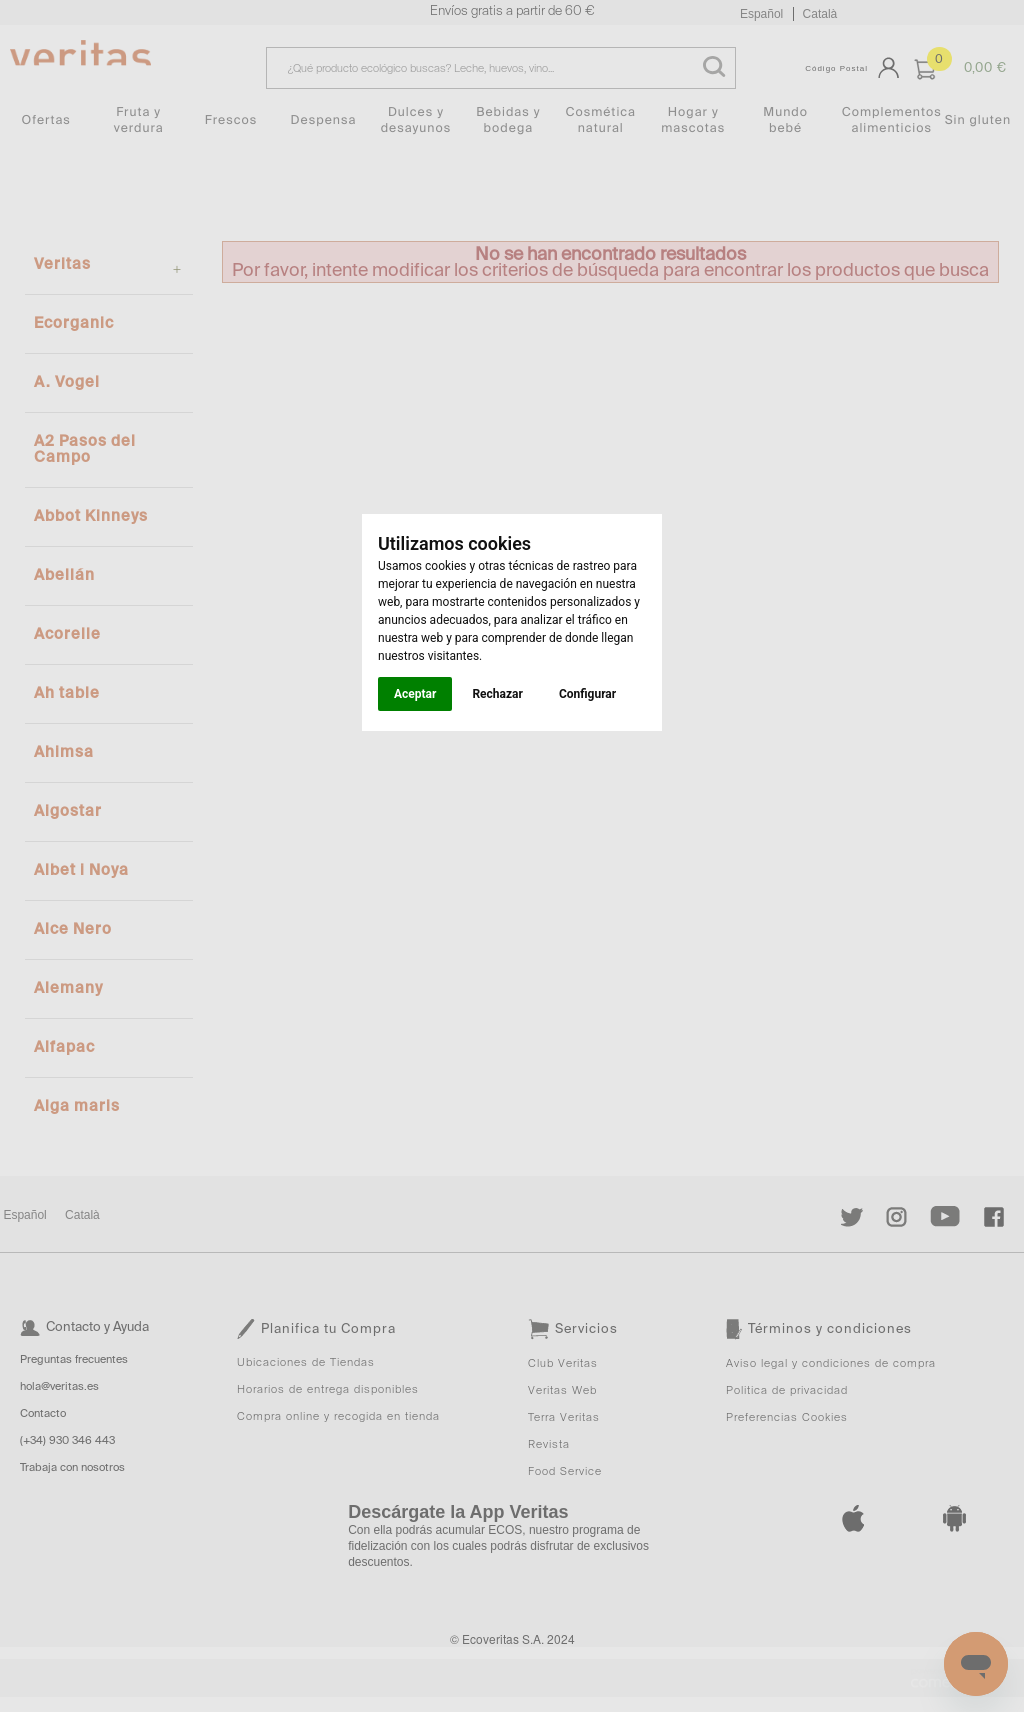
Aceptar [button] (415, 694)
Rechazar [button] (497, 694)
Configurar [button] (587, 694)
